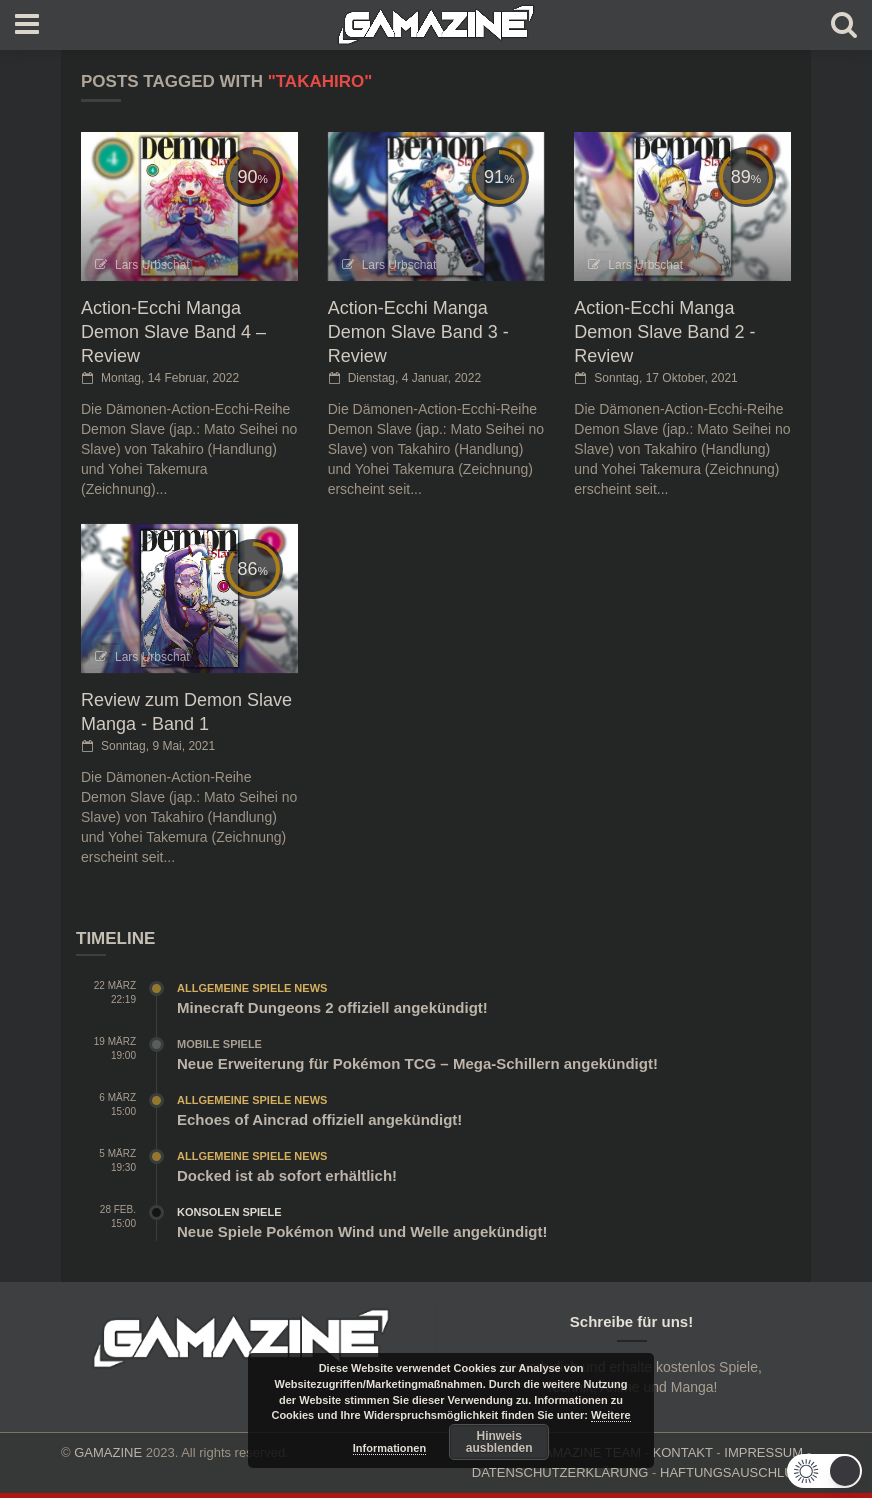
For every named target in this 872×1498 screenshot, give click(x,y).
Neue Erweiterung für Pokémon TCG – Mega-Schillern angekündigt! (417, 1063)
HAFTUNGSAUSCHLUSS (735, 1472)
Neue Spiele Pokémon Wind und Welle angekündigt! (362, 1231)
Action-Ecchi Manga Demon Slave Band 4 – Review (173, 332)
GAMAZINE (108, 1452)
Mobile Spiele (219, 1044)
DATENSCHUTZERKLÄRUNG (560, 1472)
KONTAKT (683, 1452)
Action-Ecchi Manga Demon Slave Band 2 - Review (664, 332)
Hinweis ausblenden (499, 1442)
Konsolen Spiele (229, 1212)
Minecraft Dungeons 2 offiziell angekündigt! (332, 1007)
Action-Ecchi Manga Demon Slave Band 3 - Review (418, 332)
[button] (824, 1471)
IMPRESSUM (763, 1452)
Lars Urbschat (152, 265)
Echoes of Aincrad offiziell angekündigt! (319, 1119)
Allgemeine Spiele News (252, 988)
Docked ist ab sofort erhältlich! (287, 1175)
